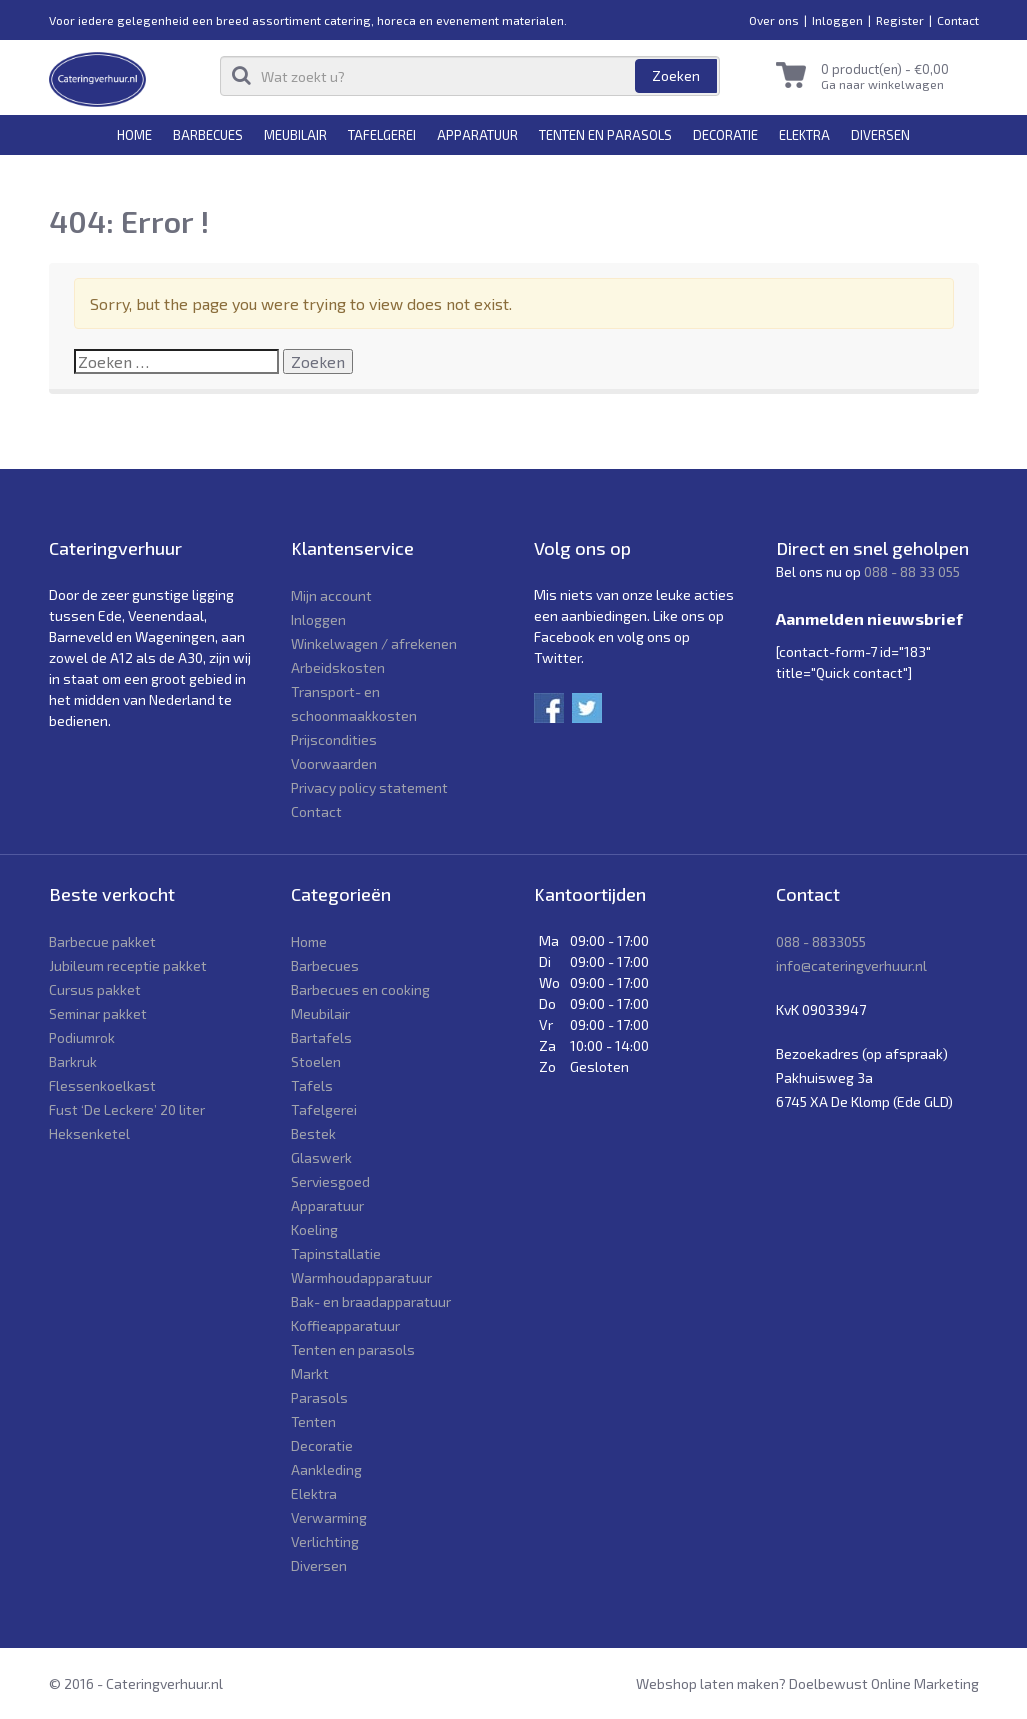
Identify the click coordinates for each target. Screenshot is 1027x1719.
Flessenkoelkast (102, 1085)
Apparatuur (477, 135)
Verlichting (325, 1541)
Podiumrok (82, 1037)
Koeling (314, 1229)
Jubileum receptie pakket (128, 965)
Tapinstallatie (336, 1253)
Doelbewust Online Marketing (884, 1683)
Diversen (880, 135)
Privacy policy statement (369, 787)
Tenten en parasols (605, 135)
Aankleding (326, 1469)
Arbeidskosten (338, 667)
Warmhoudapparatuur (361, 1277)
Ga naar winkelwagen (882, 84)
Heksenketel (89, 1133)
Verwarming (329, 1517)
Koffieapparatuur (345, 1325)
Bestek (313, 1133)
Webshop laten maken (707, 1683)
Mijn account (331, 595)
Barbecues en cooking (360, 989)
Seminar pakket (98, 1013)
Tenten (313, 1421)
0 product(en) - (885, 69)
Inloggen (837, 20)
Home (134, 135)
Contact (958, 20)
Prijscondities (334, 739)
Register (900, 20)
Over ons (774, 20)
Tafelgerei (382, 135)
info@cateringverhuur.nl (851, 965)
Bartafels (321, 1037)
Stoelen (316, 1061)
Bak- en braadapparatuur (371, 1301)
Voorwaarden (334, 763)
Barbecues (208, 135)
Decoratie (725, 135)
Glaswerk (321, 1157)
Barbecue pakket (102, 941)
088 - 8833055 (821, 941)
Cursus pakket (95, 989)
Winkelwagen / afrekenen (374, 643)
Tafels (312, 1085)
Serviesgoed (330, 1181)
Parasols (319, 1397)
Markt (310, 1373)
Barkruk (73, 1061)
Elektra (804, 135)
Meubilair (295, 135)
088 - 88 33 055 (912, 571)
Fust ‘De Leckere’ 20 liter (127, 1109)
